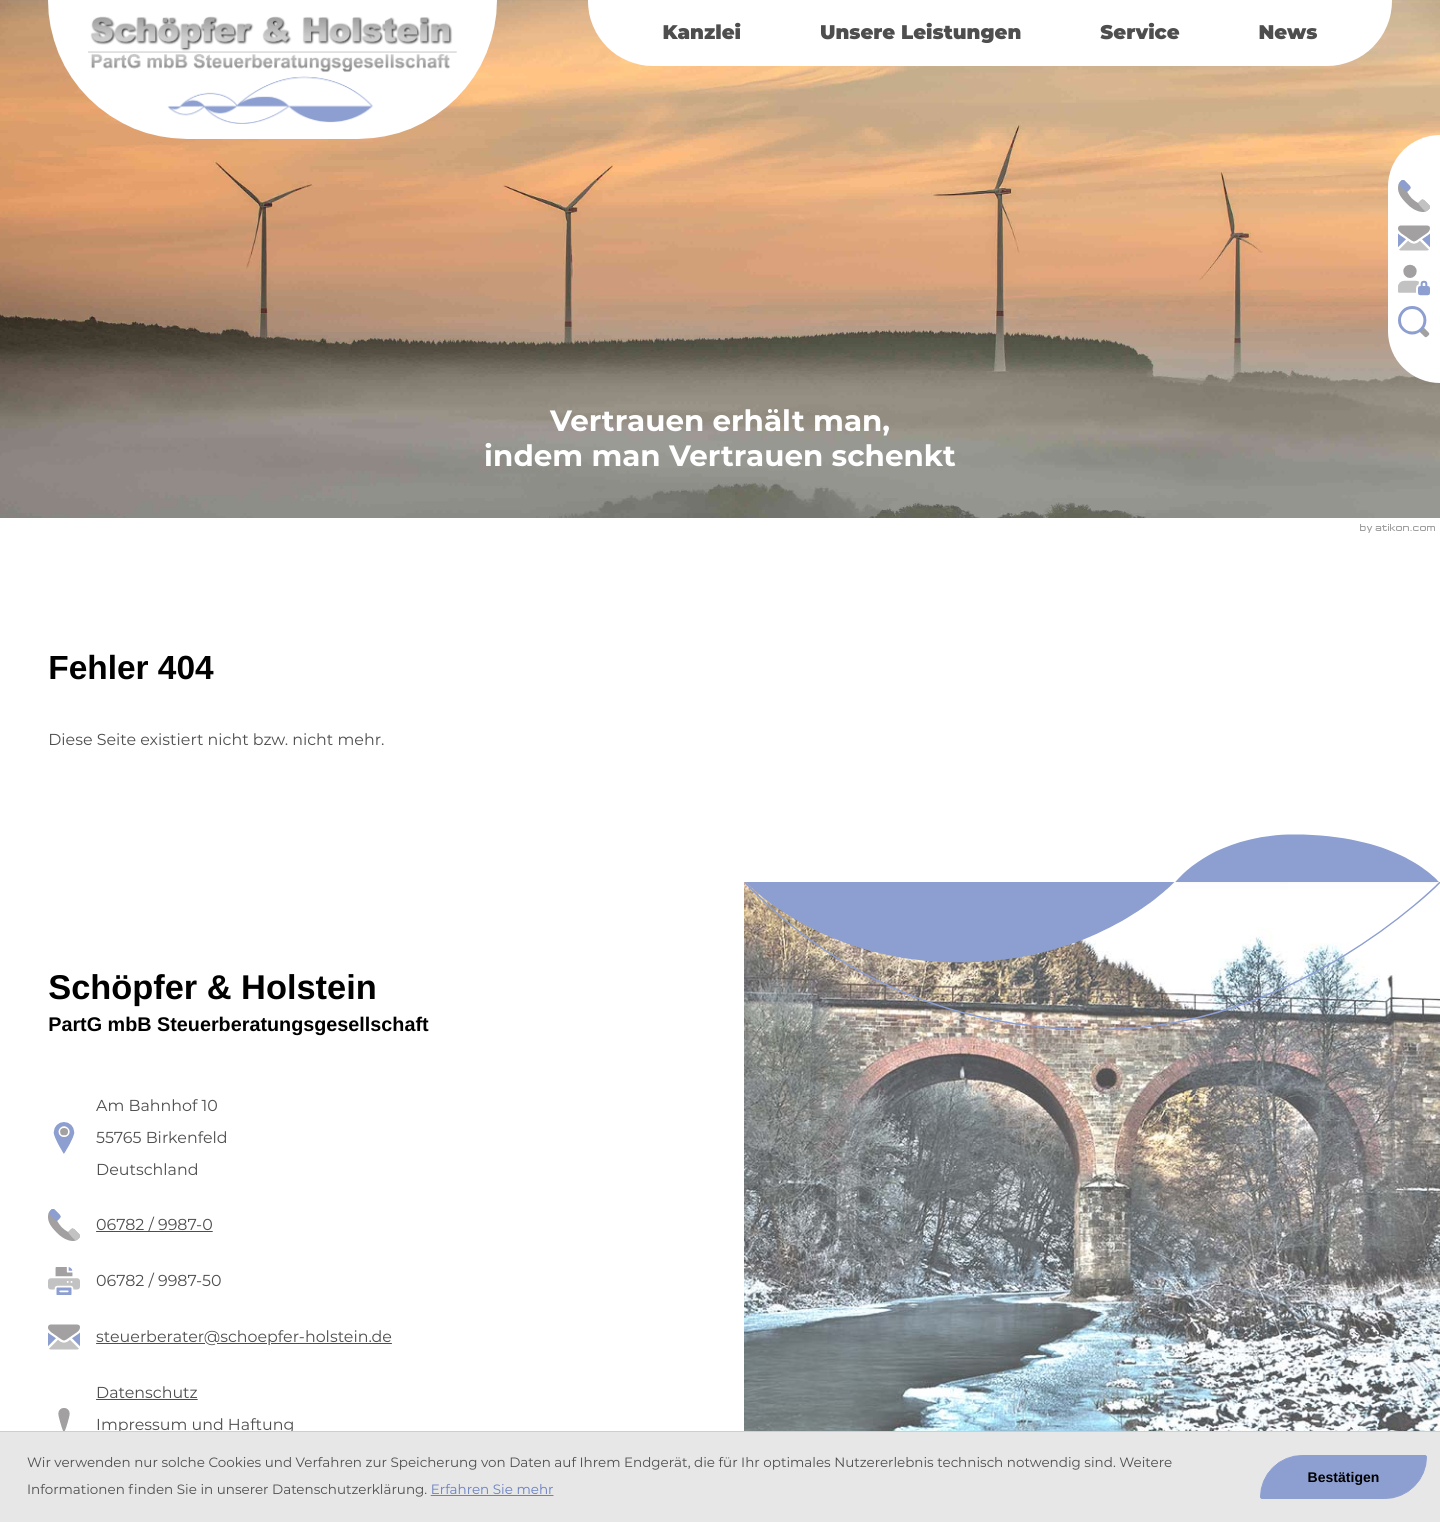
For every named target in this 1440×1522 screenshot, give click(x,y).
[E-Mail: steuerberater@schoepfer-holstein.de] (1414, 238)
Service (1139, 32)
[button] (1414, 196)
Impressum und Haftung (195, 1424)
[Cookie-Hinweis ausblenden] (1343, 1477)
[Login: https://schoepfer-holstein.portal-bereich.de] (1414, 280)
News (1288, 32)
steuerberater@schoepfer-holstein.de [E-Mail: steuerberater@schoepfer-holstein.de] (244, 1336)
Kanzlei (702, 32)
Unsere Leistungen (920, 32)
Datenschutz (147, 1392)
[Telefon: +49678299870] (154, 1225)
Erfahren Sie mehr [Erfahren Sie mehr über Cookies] (492, 1490)
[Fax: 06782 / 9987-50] (158, 1281)
